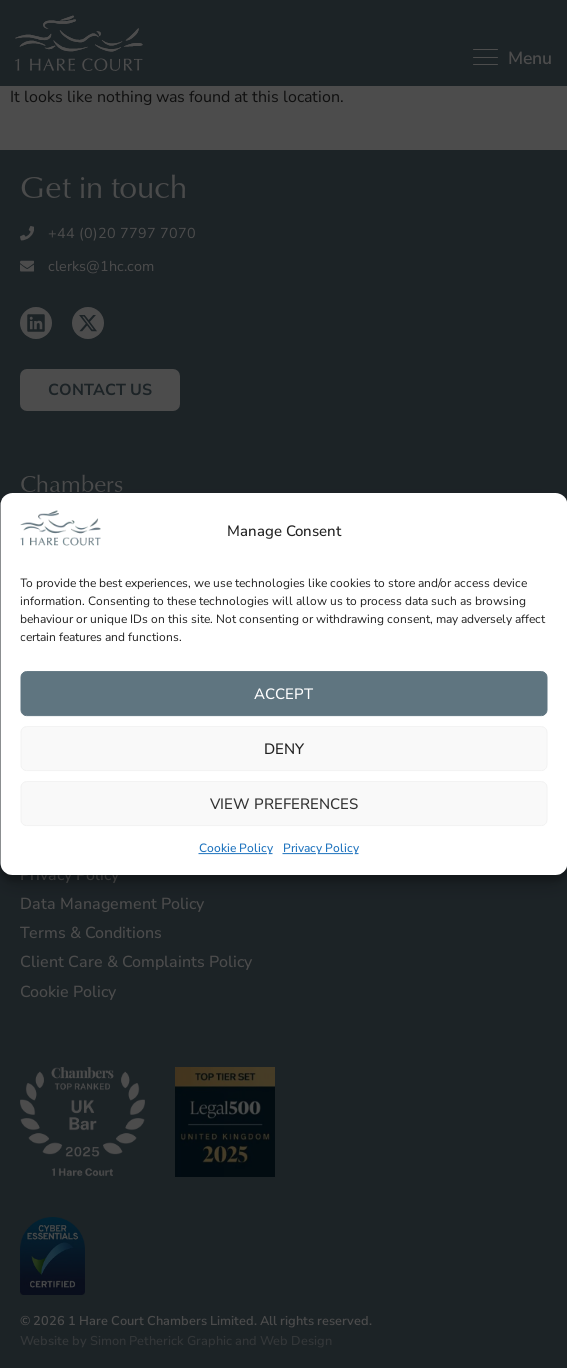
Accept (283, 694)
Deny (284, 749)
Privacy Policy (321, 849)
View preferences (284, 804)
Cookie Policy (236, 849)
